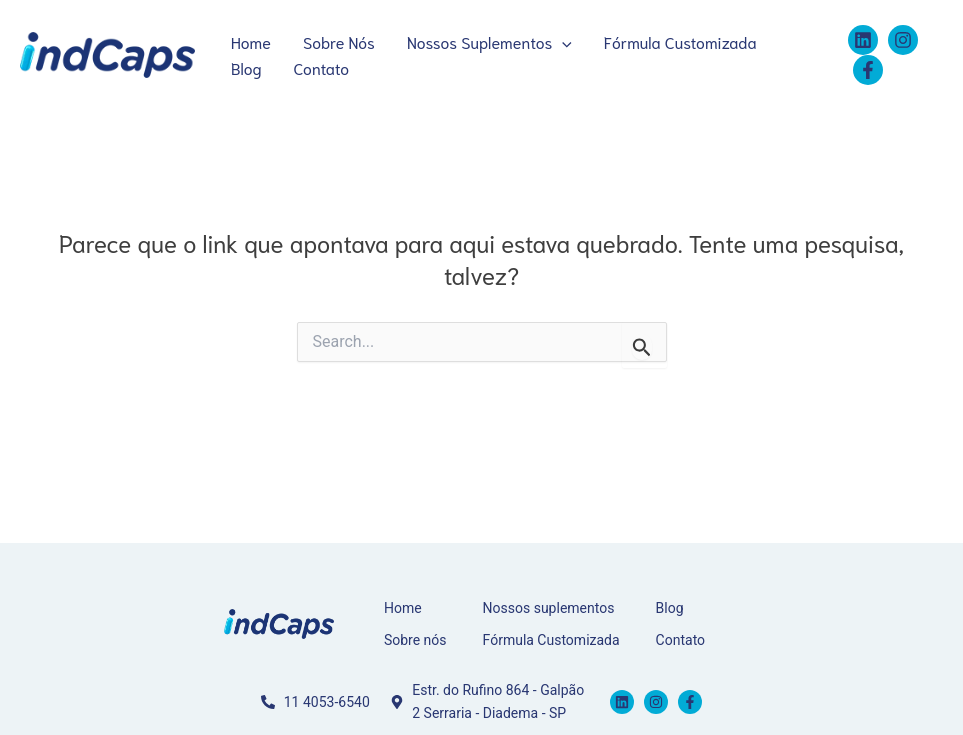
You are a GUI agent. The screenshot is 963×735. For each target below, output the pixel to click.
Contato (322, 67)
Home (251, 41)
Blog (246, 67)
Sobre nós (415, 640)
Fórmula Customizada (680, 41)
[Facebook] (868, 70)
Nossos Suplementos (489, 42)
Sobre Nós (339, 41)
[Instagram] (903, 40)
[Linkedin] (863, 40)
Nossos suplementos (549, 608)
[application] (562, 42)
